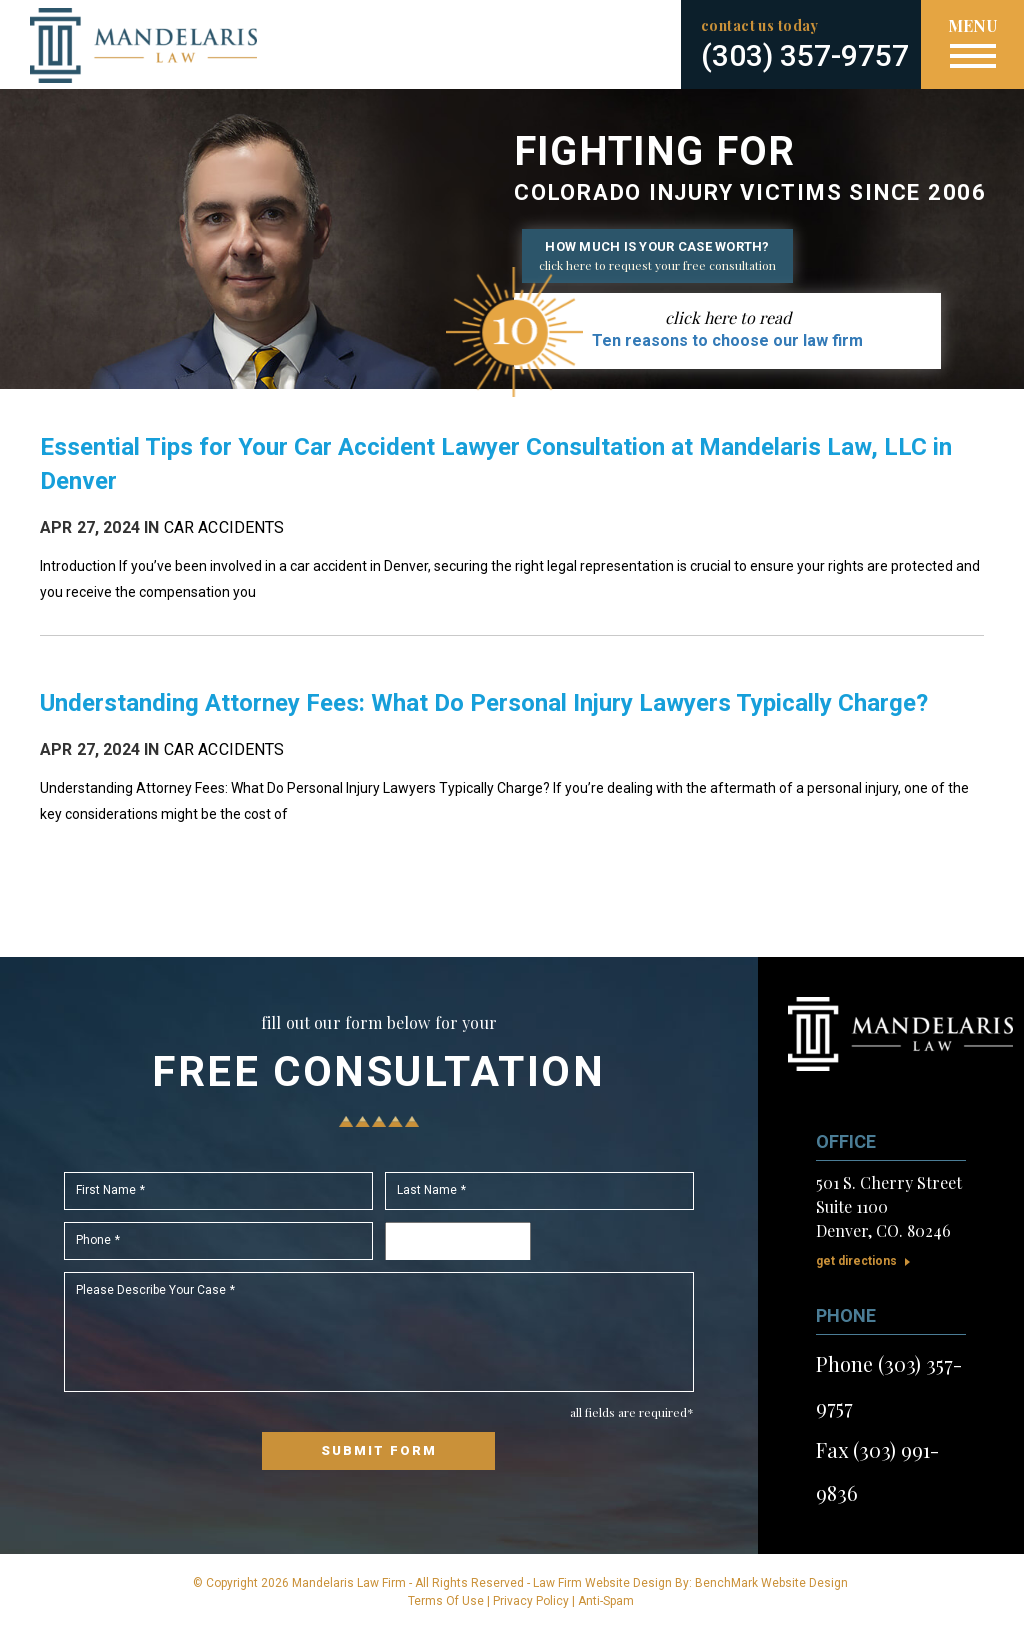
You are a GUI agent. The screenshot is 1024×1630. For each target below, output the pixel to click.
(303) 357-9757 (805, 55)
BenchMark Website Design (771, 1583)
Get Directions (856, 1261)
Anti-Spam (606, 1601)
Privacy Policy (531, 1601)
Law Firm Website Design (602, 1583)
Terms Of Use (446, 1601)
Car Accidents (224, 527)
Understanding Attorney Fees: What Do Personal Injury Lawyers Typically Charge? (484, 703)
